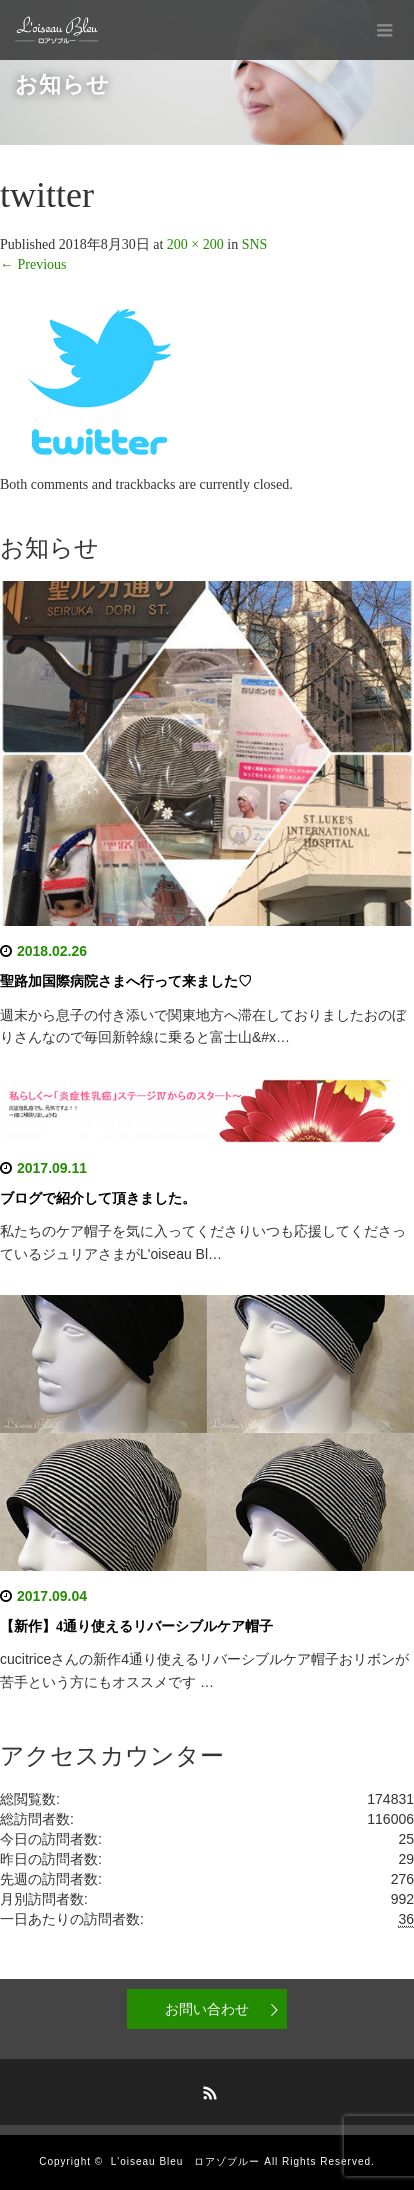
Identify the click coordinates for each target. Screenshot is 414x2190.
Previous (33, 264)
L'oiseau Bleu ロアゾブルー (186, 2161)
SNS (255, 244)
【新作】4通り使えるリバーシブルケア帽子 (136, 1626)
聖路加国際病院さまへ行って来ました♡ (126, 981)
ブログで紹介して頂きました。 (98, 1198)
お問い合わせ (207, 2009)
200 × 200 (195, 244)
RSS (207, 2090)
